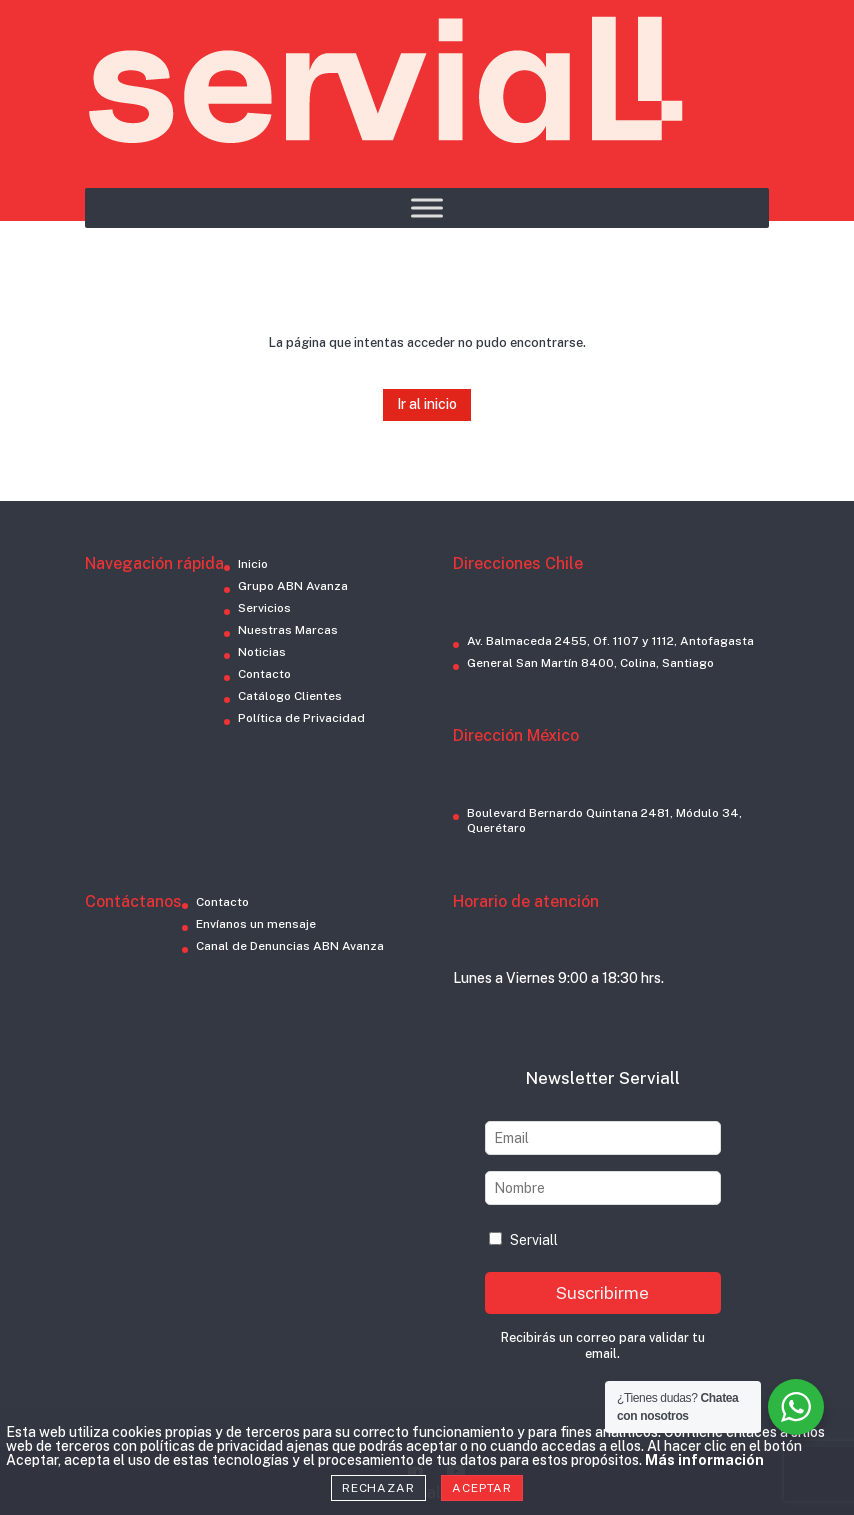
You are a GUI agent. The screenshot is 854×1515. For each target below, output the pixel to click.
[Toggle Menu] (427, 207)
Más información (704, 1460)
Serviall (523, 1240)
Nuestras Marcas (288, 630)
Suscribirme (602, 1293)
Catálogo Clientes (290, 696)
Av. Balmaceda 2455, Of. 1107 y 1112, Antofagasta (610, 641)
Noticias (262, 652)
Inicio (253, 564)
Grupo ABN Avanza (293, 586)
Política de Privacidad (301, 718)
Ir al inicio (427, 404)
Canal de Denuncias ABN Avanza (290, 946)
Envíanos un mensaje (256, 924)
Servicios (264, 608)
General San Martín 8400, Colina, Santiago (590, 663)
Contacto (264, 674)
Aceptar (482, 1488)
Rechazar (378, 1488)
